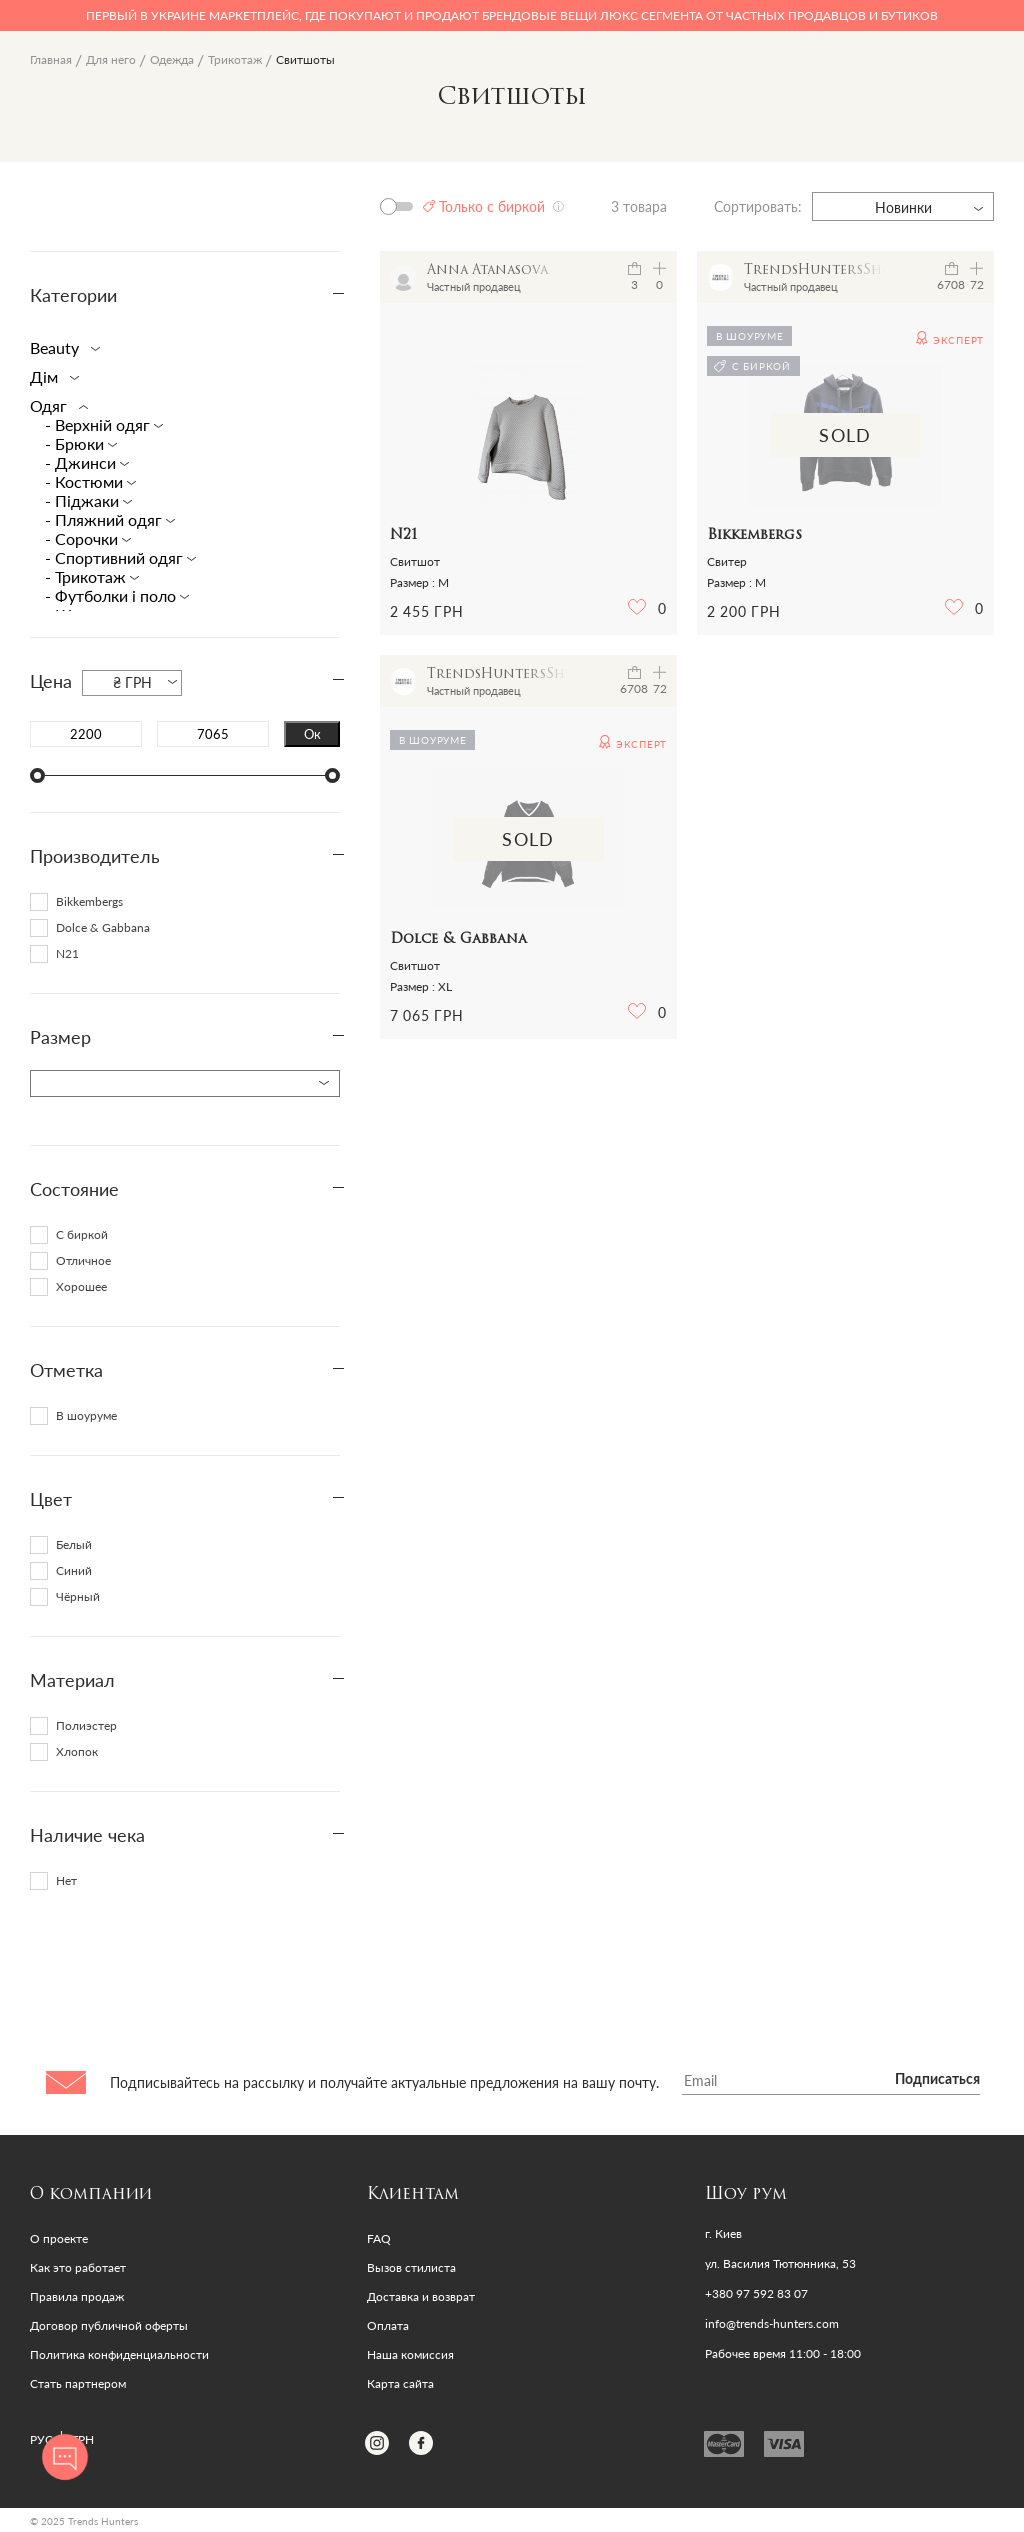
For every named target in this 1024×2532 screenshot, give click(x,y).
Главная (51, 59)
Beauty (61, 347)
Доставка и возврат (421, 2296)
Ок (312, 734)
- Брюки (76, 443)
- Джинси (82, 462)
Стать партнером (78, 2383)
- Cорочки (83, 538)
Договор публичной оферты (109, 2325)
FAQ (379, 2238)
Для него (111, 59)
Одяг (55, 405)
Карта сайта (400, 2383)
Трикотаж (235, 59)
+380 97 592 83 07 (756, 2294)
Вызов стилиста (411, 2267)
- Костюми (86, 481)
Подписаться (937, 2080)
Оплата (388, 2325)
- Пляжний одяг (105, 519)
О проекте (59, 2238)
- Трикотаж (87, 576)
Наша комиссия (410, 2354)
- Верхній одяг (99, 424)
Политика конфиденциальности (119, 2354)
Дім (50, 376)
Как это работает (78, 2267)
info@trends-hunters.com (772, 2324)
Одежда (172, 59)
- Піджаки (84, 500)
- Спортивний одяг (116, 557)
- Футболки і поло (112, 595)
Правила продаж (77, 2296)
